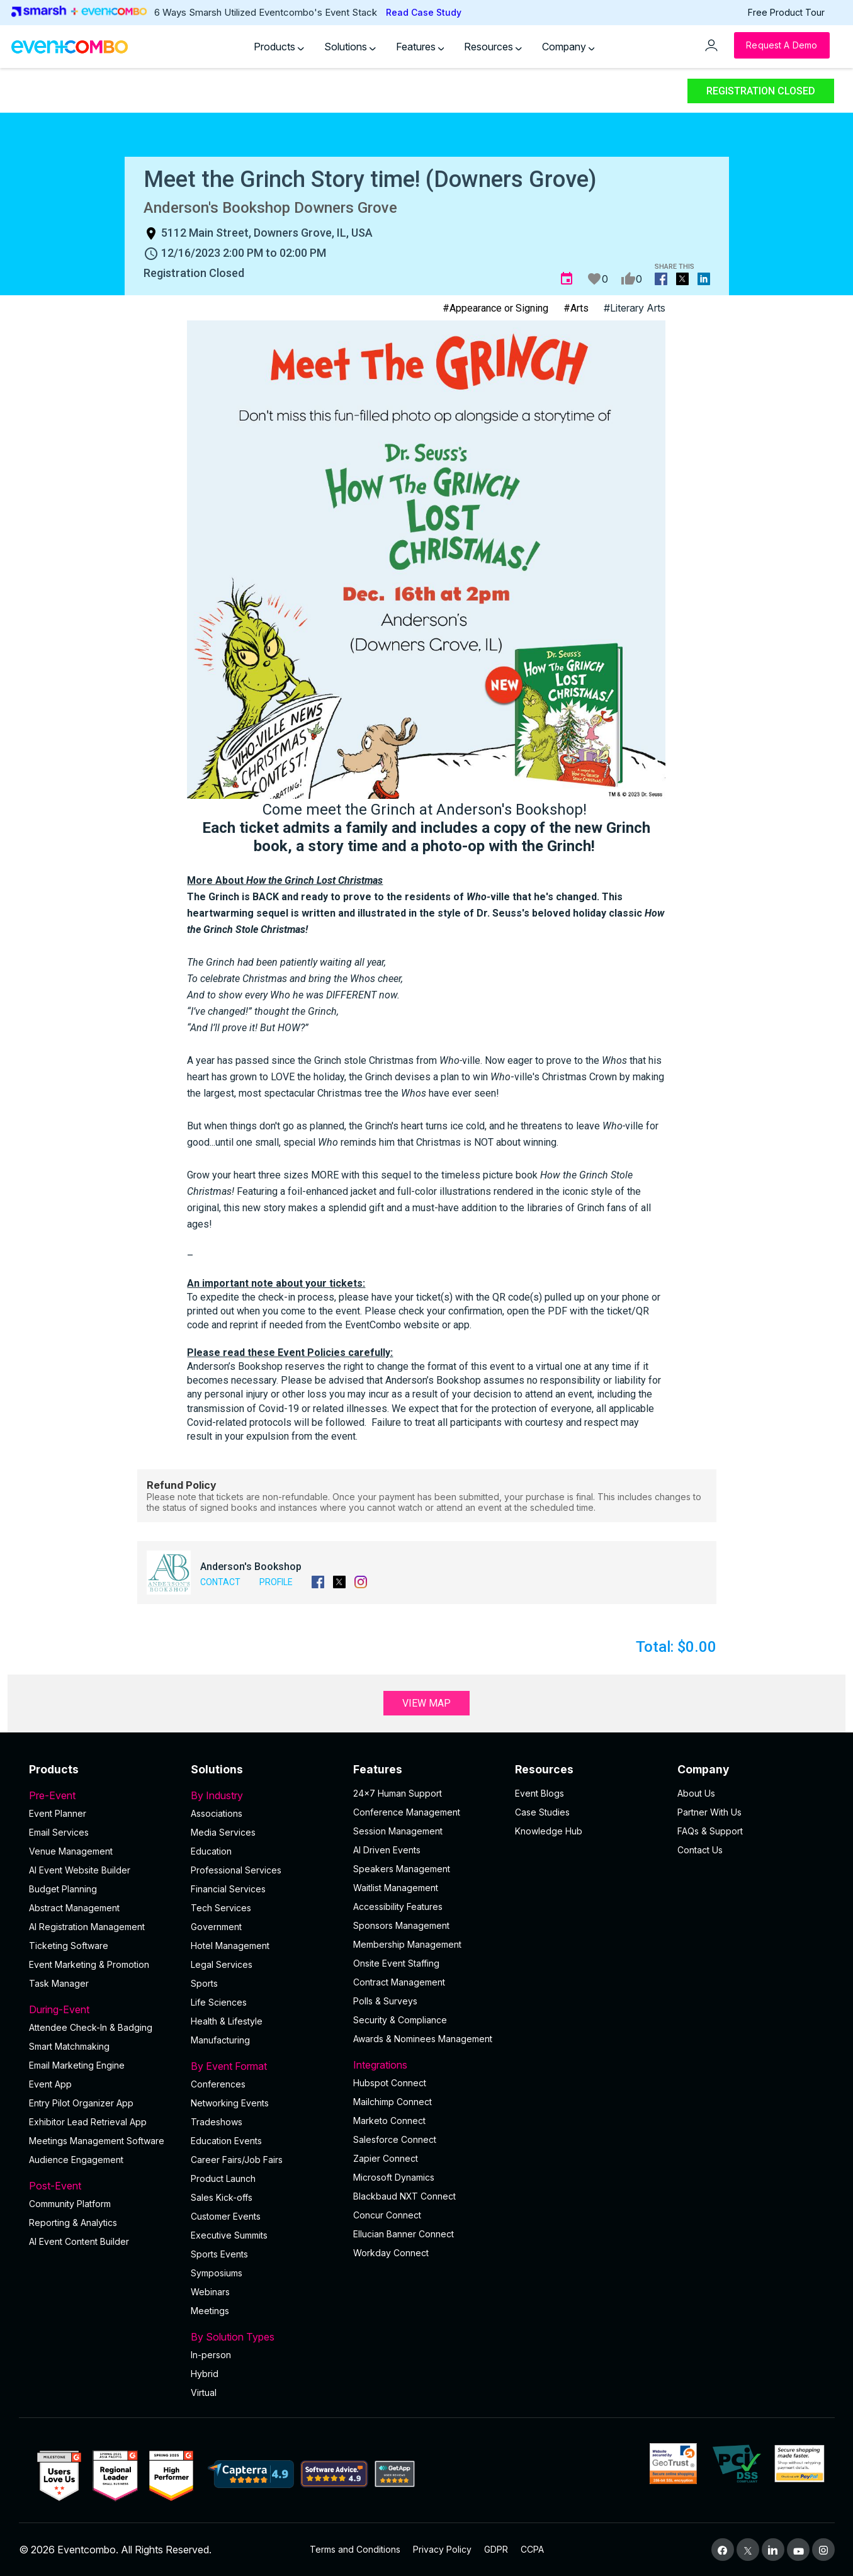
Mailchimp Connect (392, 2101)
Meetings (210, 2310)
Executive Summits (229, 2235)
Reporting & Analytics (73, 2222)
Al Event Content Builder (79, 2241)
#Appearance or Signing (495, 308)
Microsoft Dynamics (393, 2177)
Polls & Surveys (385, 2001)
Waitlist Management (395, 1887)
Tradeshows (216, 2121)
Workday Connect (391, 2252)
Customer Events (226, 2216)
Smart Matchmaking (69, 2046)
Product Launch (223, 2178)
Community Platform (70, 2203)
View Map (426, 1703)
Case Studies (542, 1812)
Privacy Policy (442, 2549)
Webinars (210, 2291)
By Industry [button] (264, 1795)
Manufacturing (220, 2040)
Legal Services (221, 1964)
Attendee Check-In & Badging (90, 2027)
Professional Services (236, 1870)
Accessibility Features (398, 1906)
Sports (204, 1983)
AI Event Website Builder (79, 1870)
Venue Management (71, 1851)
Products (279, 46)
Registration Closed (760, 91)
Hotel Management (230, 1945)
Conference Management (406, 1812)
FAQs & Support (710, 1831)
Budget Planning (63, 1889)
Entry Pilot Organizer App (81, 2103)
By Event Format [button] (264, 2066)
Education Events (226, 2140)
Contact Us (700, 1849)
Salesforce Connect (394, 2139)
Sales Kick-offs (221, 2197)
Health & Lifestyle (227, 2021)
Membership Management (407, 1944)
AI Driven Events (387, 1849)
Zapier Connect (385, 2158)
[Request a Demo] (781, 45)
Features (420, 46)
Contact (220, 1582)
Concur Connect (387, 2215)
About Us (696, 1793)
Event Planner (57, 1813)
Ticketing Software (68, 1945)
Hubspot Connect (389, 2082)
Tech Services (221, 1907)
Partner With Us (709, 1812)
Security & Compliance (400, 2019)
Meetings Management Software (96, 2140)
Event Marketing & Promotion (89, 1964)
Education (211, 1851)
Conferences (218, 2084)
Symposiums (216, 2273)
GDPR (496, 2549)
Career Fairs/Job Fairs (237, 2159)
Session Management (398, 1831)
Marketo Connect (389, 2120)
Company (568, 46)
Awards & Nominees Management (422, 2038)
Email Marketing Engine (77, 2065)
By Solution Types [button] (264, 2336)
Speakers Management (401, 1868)
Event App (50, 2084)
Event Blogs (539, 1793)
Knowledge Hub (548, 1831)
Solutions (350, 46)
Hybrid (204, 2373)
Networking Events (230, 2103)
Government (216, 1926)
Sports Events (219, 2254)
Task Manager (59, 1983)
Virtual (204, 2392)
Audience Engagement (76, 2159)
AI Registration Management (87, 1926)
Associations (216, 1813)
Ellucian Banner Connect (403, 2234)
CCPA (532, 2549)
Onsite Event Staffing (396, 1963)
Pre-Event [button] (102, 1795)
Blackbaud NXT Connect (404, 2196)
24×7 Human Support (397, 1793)
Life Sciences (219, 2002)
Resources (493, 46)
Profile (276, 1582)
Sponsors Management (401, 1925)
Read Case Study (423, 12)
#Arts (576, 308)
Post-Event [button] (102, 2185)
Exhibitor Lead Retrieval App (88, 2121)
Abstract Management (74, 1907)
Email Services (59, 1832)
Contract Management (399, 1982)
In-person (211, 2354)
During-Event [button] (102, 2009)
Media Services (223, 1832)
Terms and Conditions (355, 2549)
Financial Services (228, 1889)
